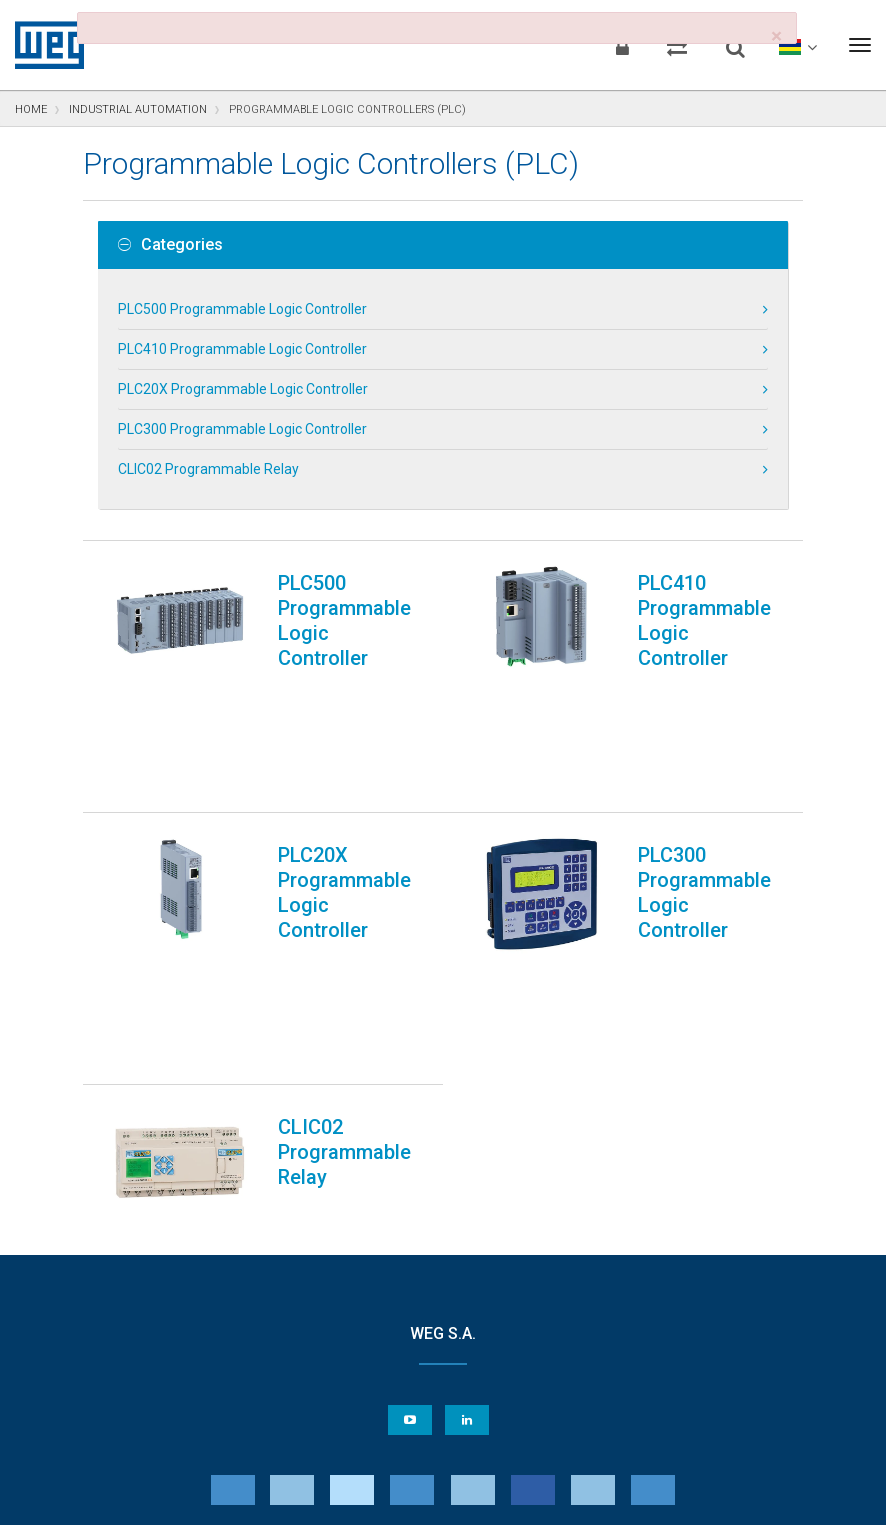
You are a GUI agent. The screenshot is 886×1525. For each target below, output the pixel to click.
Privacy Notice (202, 1496)
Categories (170, 245)
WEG (42, 45)
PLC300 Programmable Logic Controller (242, 429)
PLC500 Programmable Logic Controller (242, 309)
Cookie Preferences (461, 1435)
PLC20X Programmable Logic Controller (243, 389)
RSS (495, 1496)
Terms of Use (428, 1496)
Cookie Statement (317, 1496)
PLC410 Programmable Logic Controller (242, 349)
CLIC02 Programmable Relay (208, 469)
